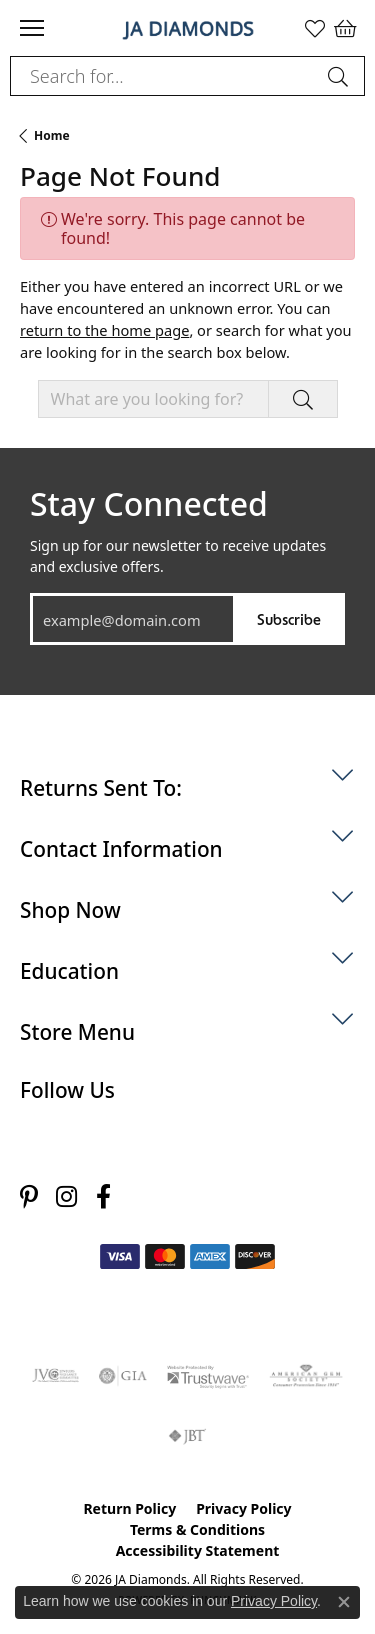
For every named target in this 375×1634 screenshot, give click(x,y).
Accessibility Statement (198, 1550)
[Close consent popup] (344, 1602)
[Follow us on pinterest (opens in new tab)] (29, 1196)
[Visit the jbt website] (187, 1436)
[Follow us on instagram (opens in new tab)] (66, 1196)
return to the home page (104, 330)
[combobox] (164, 76)
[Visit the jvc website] (55, 1376)
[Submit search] (341, 76)
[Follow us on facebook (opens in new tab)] (103, 1196)
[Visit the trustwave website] (208, 1376)
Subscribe (289, 618)
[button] (315, 28)
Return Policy (129, 1508)
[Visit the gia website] (123, 1376)
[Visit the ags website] (306, 1376)
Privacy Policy (243, 1508)
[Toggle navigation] (32, 28)
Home (52, 135)
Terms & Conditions (197, 1529)
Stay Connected (149, 504)
